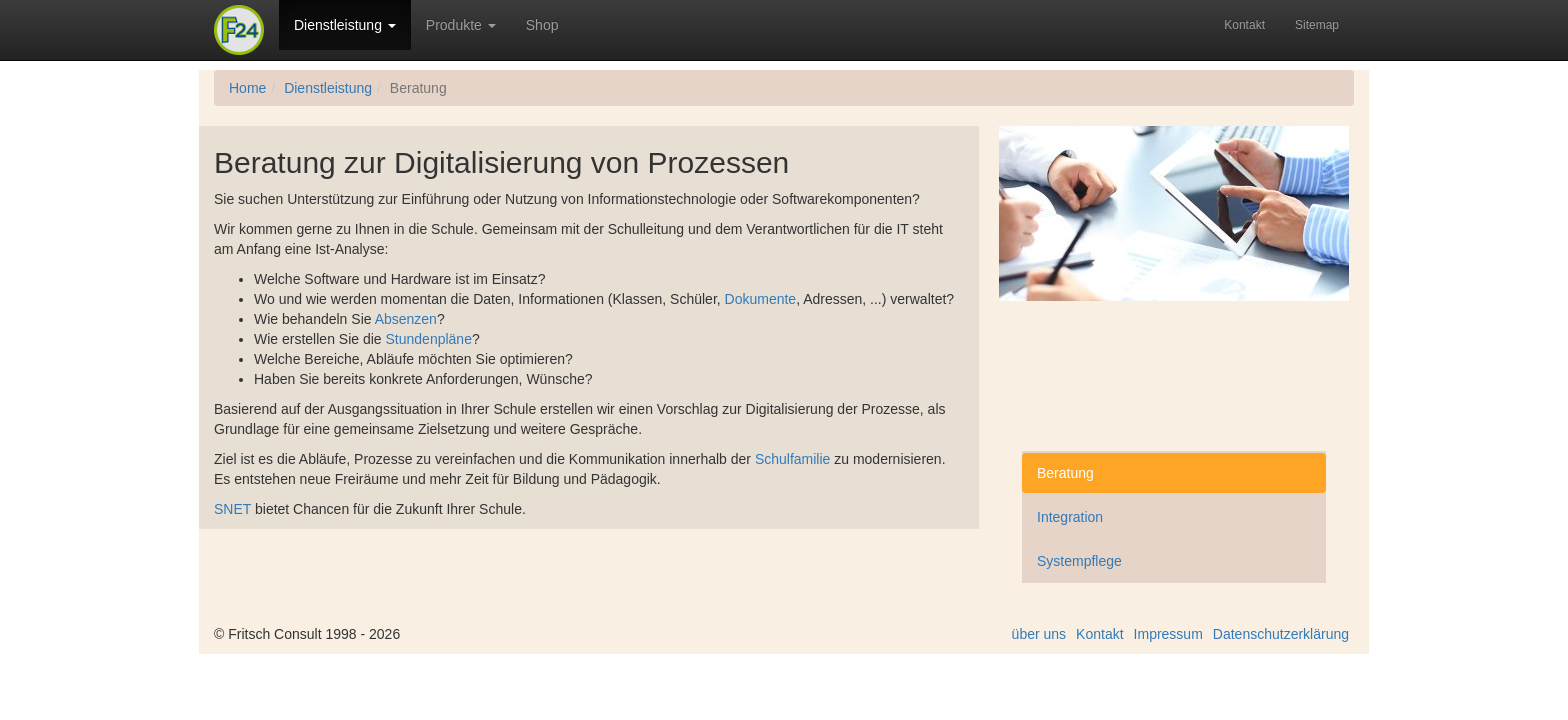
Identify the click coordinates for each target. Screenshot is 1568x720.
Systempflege (1079, 561)
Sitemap (1317, 25)
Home (247, 88)
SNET (232, 509)
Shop (542, 25)
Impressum (1168, 634)
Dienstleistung (345, 25)
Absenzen (406, 319)
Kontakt (1244, 25)
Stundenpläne (429, 339)
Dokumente (761, 299)
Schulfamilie (792, 459)
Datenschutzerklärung (1281, 634)
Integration (1070, 517)
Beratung (1065, 473)
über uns (1039, 634)
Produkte (461, 25)
